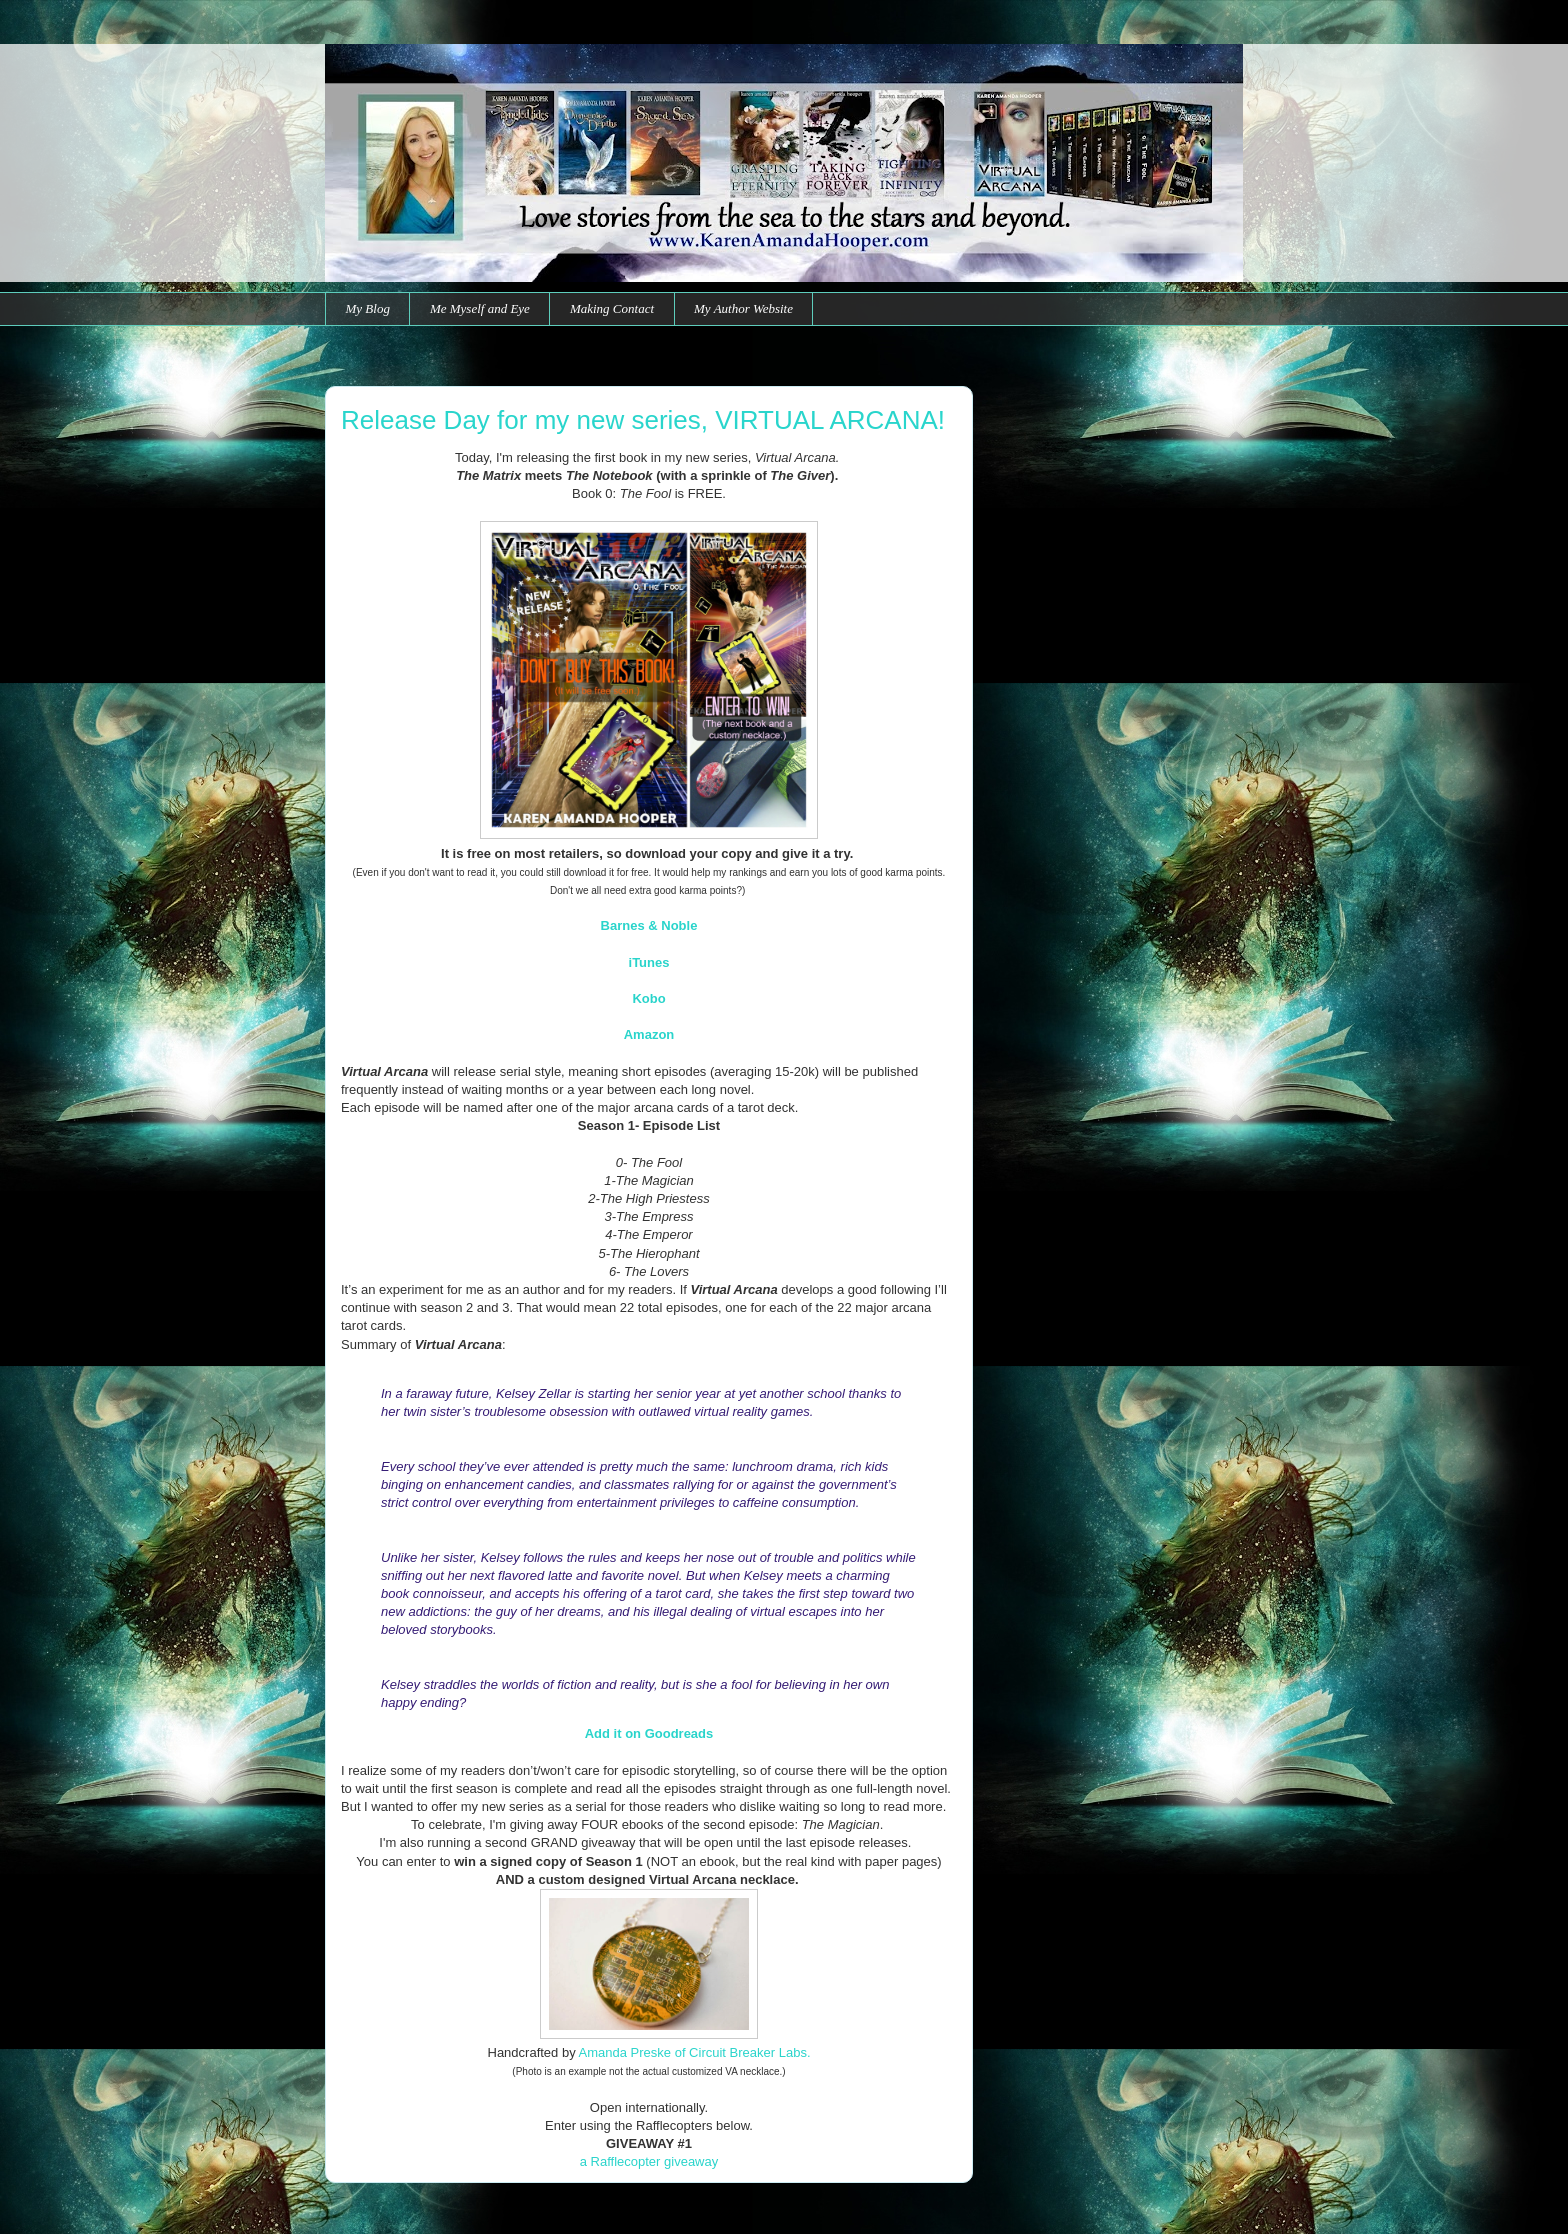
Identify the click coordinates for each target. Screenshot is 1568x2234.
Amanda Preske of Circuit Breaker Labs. (695, 2052)
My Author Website (743, 308)
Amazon (649, 1034)
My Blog (368, 308)
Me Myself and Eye (480, 308)
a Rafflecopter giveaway (649, 2161)
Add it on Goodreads (649, 1733)
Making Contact (612, 308)
